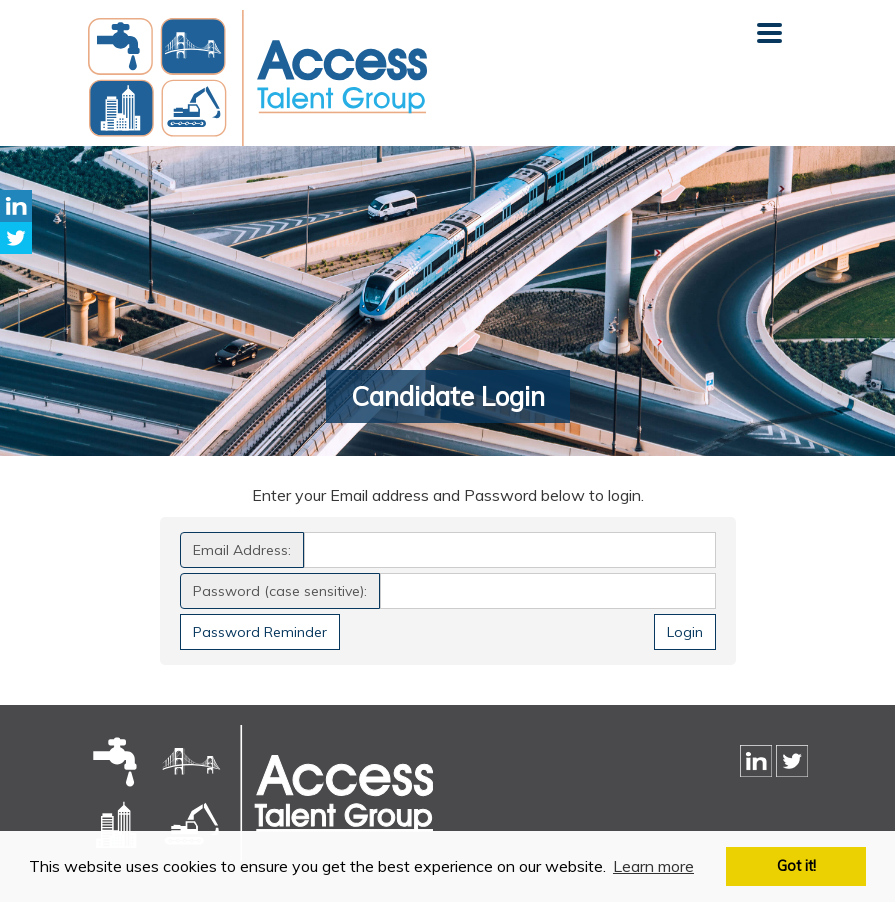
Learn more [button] (653, 866)
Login (685, 632)
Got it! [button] (796, 866)
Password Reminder (260, 632)
